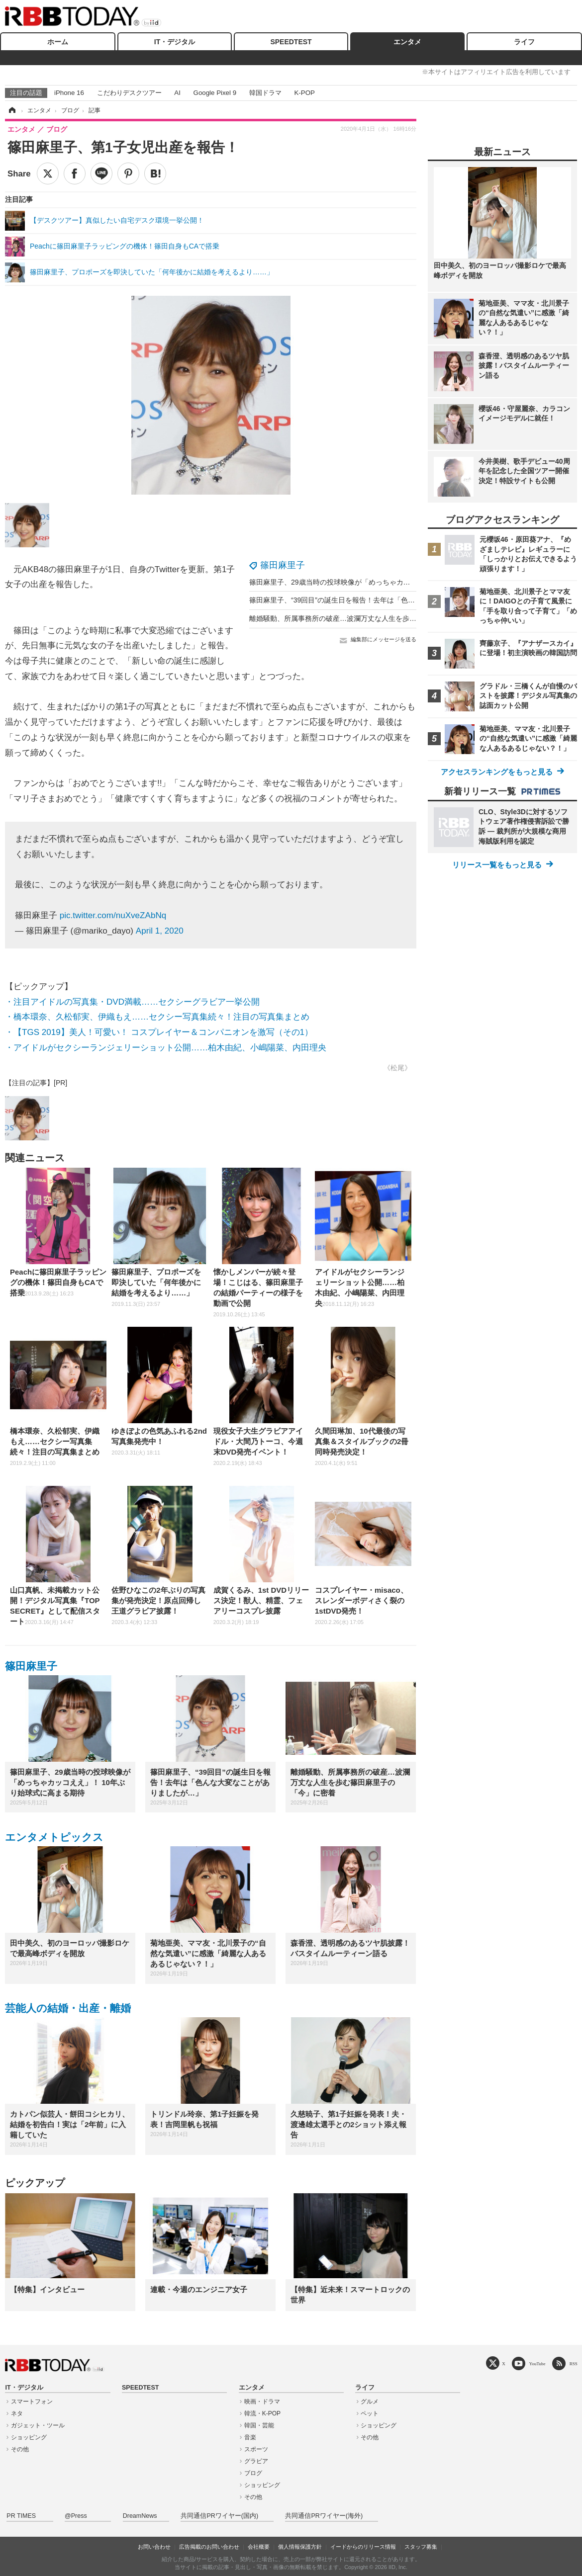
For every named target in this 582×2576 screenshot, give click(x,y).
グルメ (370, 2401)
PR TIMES (21, 2515)
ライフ (524, 42)
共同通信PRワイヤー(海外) (324, 2515)
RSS (574, 2363)
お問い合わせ (154, 2547)
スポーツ (256, 2449)
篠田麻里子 (282, 565)
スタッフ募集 (420, 2547)
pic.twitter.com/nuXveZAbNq (113, 915)
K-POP (304, 92)
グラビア (256, 2461)
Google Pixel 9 (215, 92)
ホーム (57, 42)
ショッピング (29, 2437)
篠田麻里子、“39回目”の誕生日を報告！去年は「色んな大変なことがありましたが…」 (384, 600)
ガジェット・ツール (38, 2425)
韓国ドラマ (265, 92)
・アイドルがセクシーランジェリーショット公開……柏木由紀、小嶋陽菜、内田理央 (165, 1047)
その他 (20, 2449)
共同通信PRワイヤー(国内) (219, 2515)
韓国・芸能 (259, 2425)
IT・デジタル (174, 42)
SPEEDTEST (290, 42)
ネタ (17, 2413)
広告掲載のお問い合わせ (209, 2547)
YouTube (537, 2363)
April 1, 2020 (160, 931)
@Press (76, 2515)
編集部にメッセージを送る (383, 639)
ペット (370, 2413)
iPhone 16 (69, 92)
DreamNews (140, 2515)
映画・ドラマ (262, 2401)
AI (177, 92)
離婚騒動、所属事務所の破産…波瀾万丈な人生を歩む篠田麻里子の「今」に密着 (374, 618)
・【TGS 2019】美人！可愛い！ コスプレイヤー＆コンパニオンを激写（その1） (159, 1032)
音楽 (250, 2437)
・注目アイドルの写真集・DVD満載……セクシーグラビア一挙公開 (132, 1002)
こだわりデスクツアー (129, 92)
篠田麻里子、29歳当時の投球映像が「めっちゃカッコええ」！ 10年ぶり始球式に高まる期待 (393, 582)
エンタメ (407, 42)
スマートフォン (32, 2401)
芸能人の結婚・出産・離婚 (68, 2008)
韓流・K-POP (262, 2413)
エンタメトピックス (54, 1837)
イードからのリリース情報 (363, 2547)
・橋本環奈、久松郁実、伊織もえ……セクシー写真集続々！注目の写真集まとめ (157, 1017)
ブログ (253, 2473)
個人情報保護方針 (300, 2547)
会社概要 (259, 2547)
